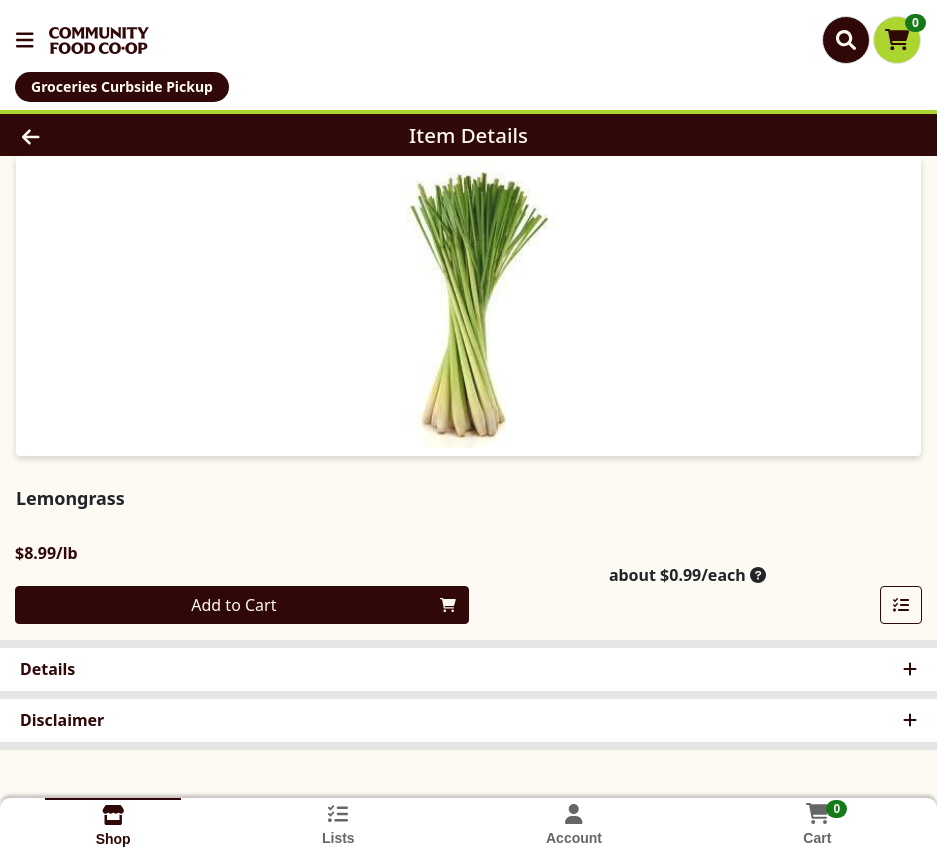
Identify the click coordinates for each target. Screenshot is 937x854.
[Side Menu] (25, 40)
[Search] (846, 40)
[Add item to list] (901, 605)
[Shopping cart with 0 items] (897, 40)
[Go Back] (129, 135)
